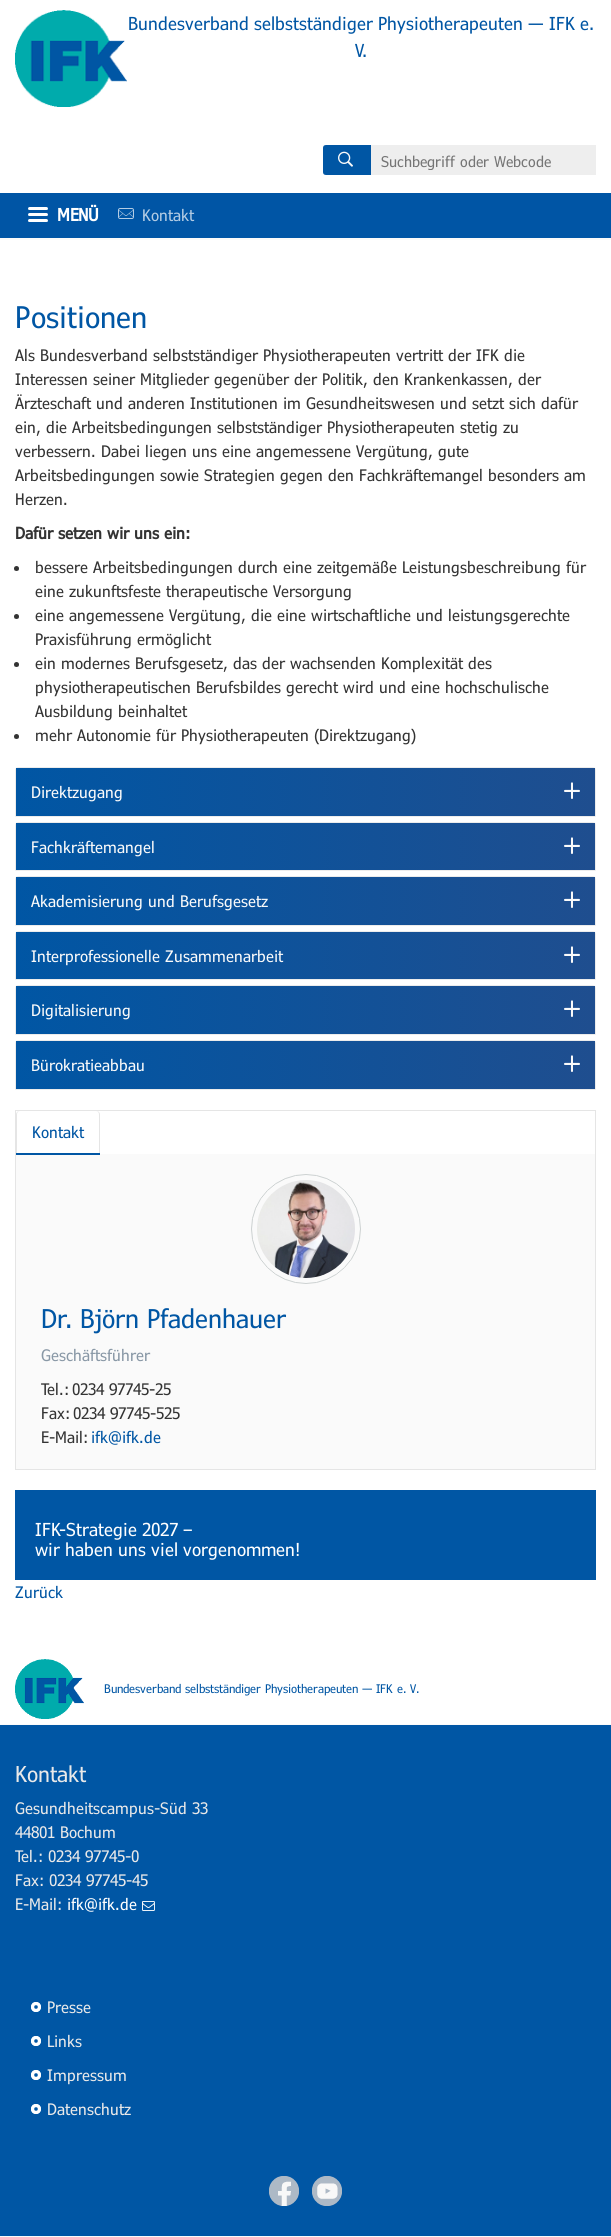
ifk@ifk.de (126, 1436)
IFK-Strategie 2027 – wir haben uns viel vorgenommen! (170, 1539)
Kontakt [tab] (58, 1131)
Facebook (284, 2191)
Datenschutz (89, 2108)
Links (64, 2040)
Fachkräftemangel (93, 846)
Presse (69, 2006)
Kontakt (149, 214)
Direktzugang (77, 791)
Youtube (327, 2191)
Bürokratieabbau (88, 1064)
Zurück (39, 1591)
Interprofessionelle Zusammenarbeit (157, 955)
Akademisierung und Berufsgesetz (149, 900)
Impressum (87, 2074)
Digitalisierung (81, 1009)
